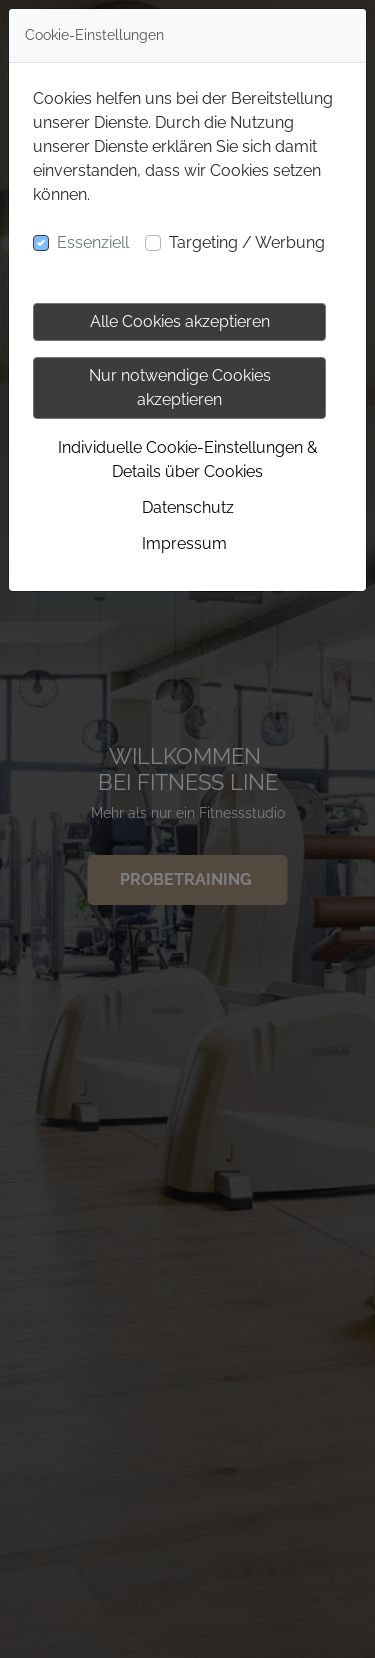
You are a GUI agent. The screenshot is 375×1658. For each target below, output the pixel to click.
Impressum (184, 543)
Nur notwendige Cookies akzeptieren (180, 387)
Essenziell (93, 242)
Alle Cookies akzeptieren (180, 321)
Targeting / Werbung (247, 242)
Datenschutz (188, 507)
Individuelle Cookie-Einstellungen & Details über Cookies (188, 459)
